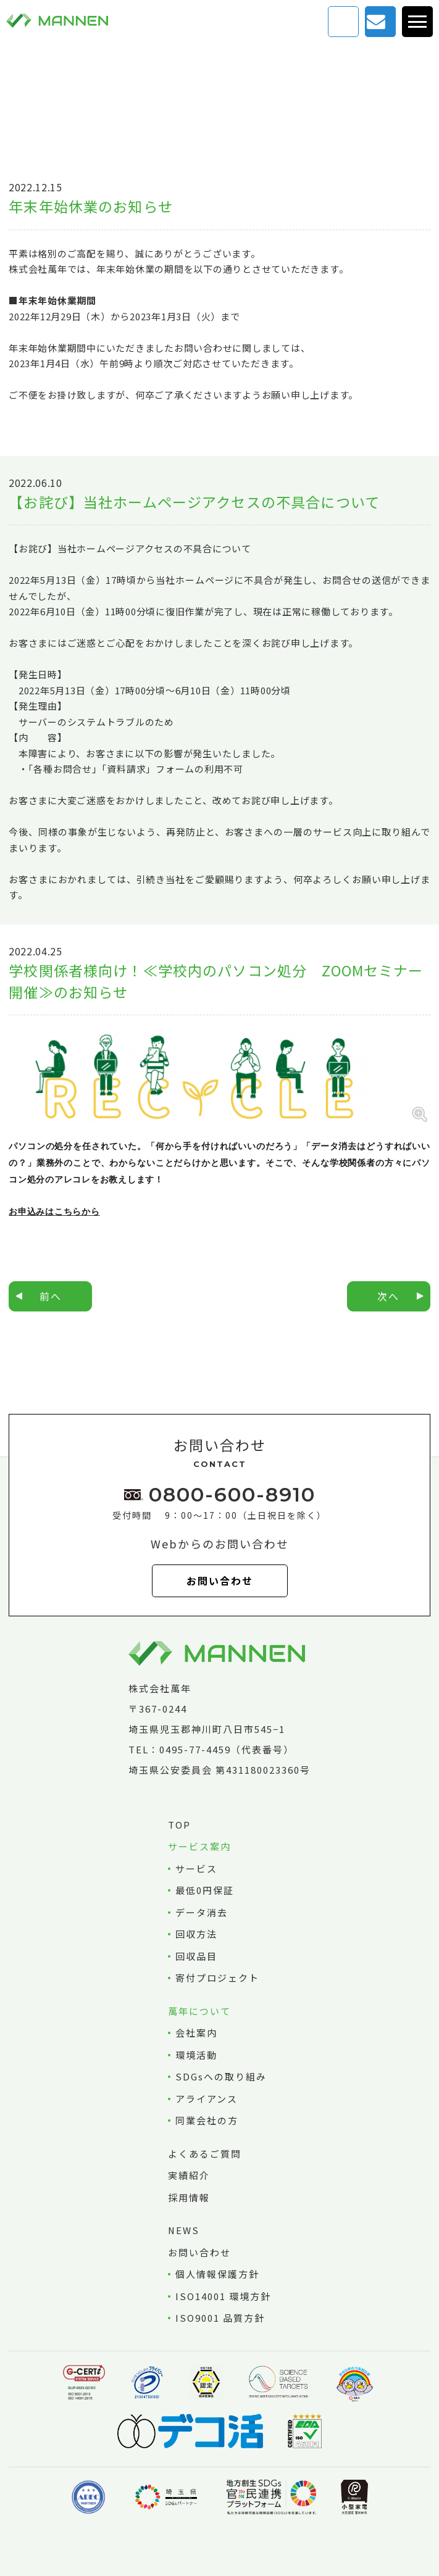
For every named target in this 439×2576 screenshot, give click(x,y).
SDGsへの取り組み (221, 2076)
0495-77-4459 (195, 1749)
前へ (51, 1296)
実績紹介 (189, 2175)
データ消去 (201, 1912)
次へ (388, 1296)
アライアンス (206, 2098)
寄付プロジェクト (217, 1977)
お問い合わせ (377, 21)
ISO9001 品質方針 (220, 2317)
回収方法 (196, 1933)
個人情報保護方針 (217, 2273)
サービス (196, 1868)
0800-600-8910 (232, 1494)
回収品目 (196, 1956)
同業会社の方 (206, 2120)
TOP (179, 1824)
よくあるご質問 (204, 2153)
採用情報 (189, 2197)
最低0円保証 (204, 1890)
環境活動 (196, 2054)
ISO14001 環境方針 (223, 2296)
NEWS (184, 2230)
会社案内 (196, 2032)
